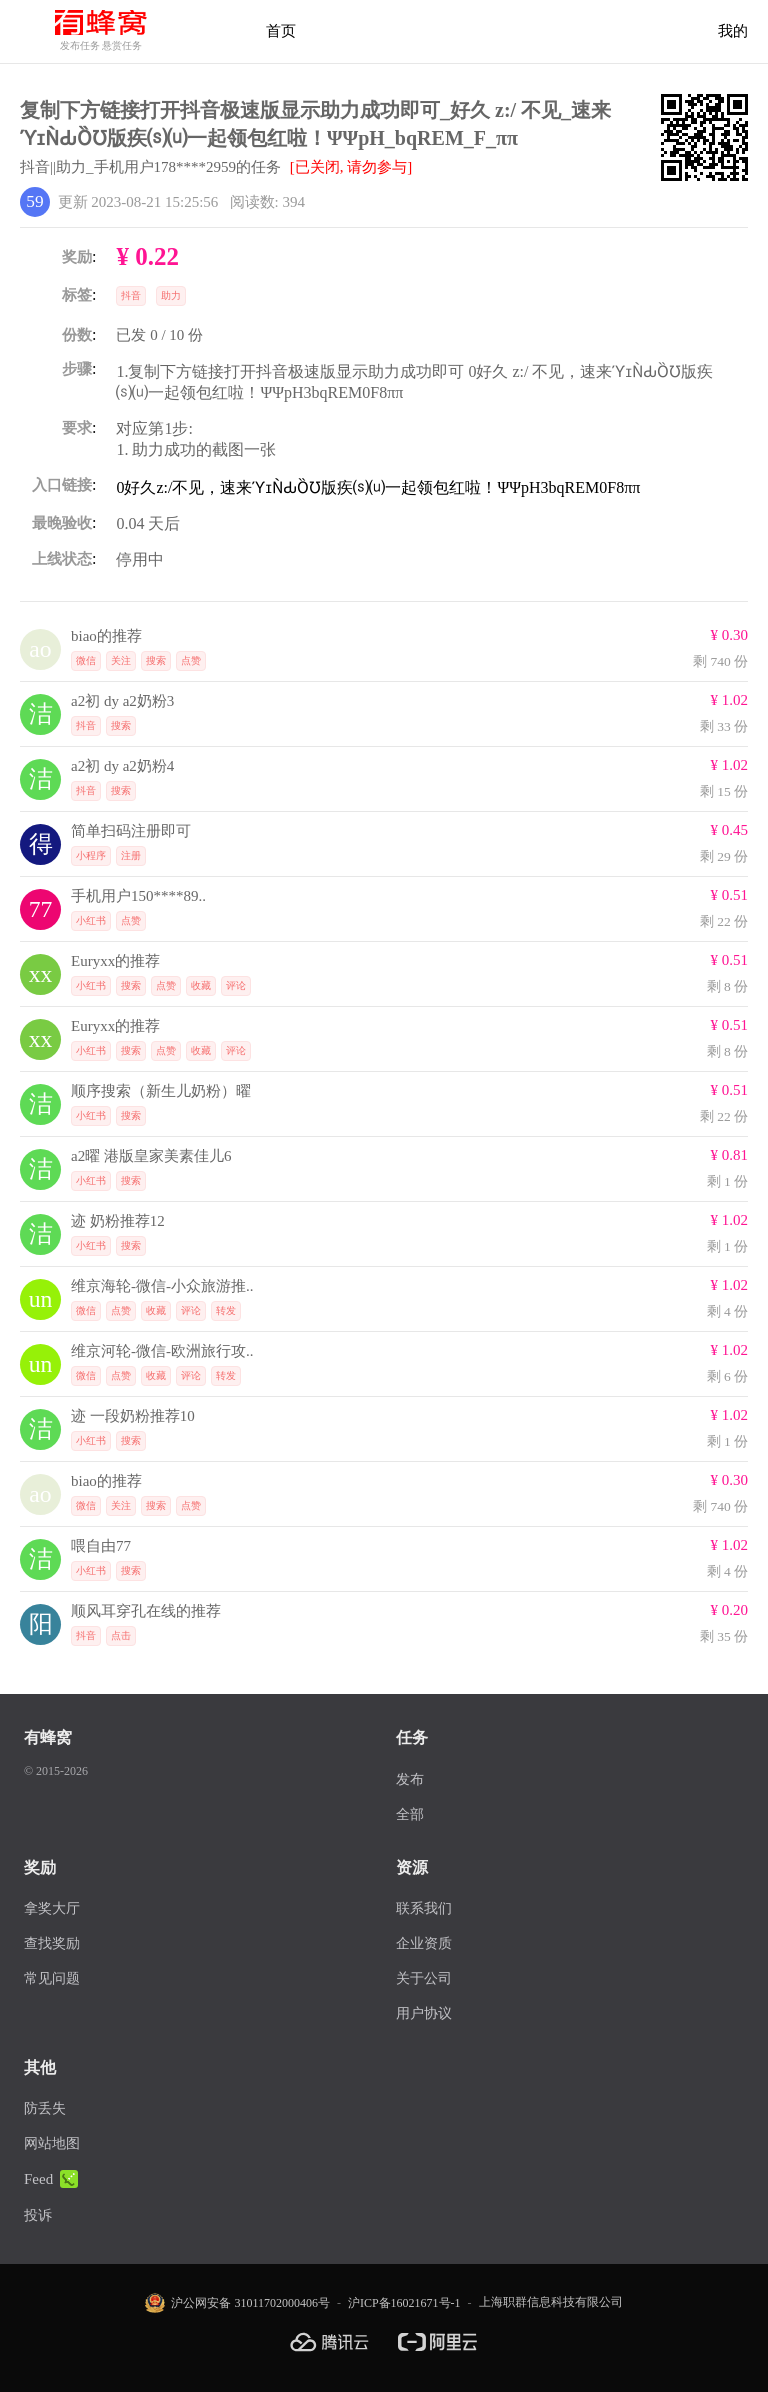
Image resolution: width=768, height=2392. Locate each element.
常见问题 (52, 1978)
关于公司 (424, 1978)
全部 (410, 1814)
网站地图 (52, 2143)
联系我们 (424, 1908)
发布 (410, 1779)
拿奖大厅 (52, 1908)
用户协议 (424, 2013)
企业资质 (424, 1943)
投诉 (38, 2215)
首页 (281, 31)
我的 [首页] (733, 31)
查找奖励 (52, 1943)
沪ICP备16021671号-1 (404, 2303)
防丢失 (45, 2108)
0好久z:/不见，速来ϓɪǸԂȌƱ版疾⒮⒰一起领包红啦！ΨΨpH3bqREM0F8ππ (378, 487)
